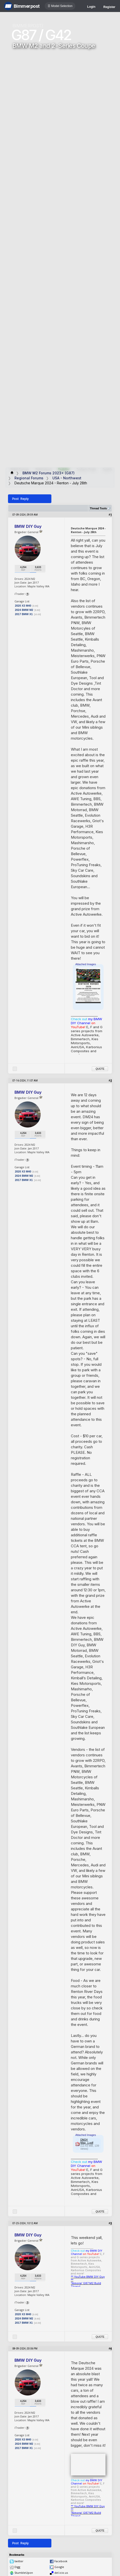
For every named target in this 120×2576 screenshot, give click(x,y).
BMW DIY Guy (28, 526)
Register (109, 7)
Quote (100, 1068)
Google (59, 2567)
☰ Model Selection (60, 6)
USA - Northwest (66, 478)
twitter (18, 2561)
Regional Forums (28, 478)
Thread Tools (98, 508)
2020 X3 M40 (23, 605)
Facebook (60, 2561)
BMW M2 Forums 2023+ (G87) (48, 473)
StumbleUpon (23, 2572)
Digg (17, 2567)
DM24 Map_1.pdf (86, 2141)
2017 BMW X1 (24, 614)
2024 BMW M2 (24, 609)
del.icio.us (61, 2572)
